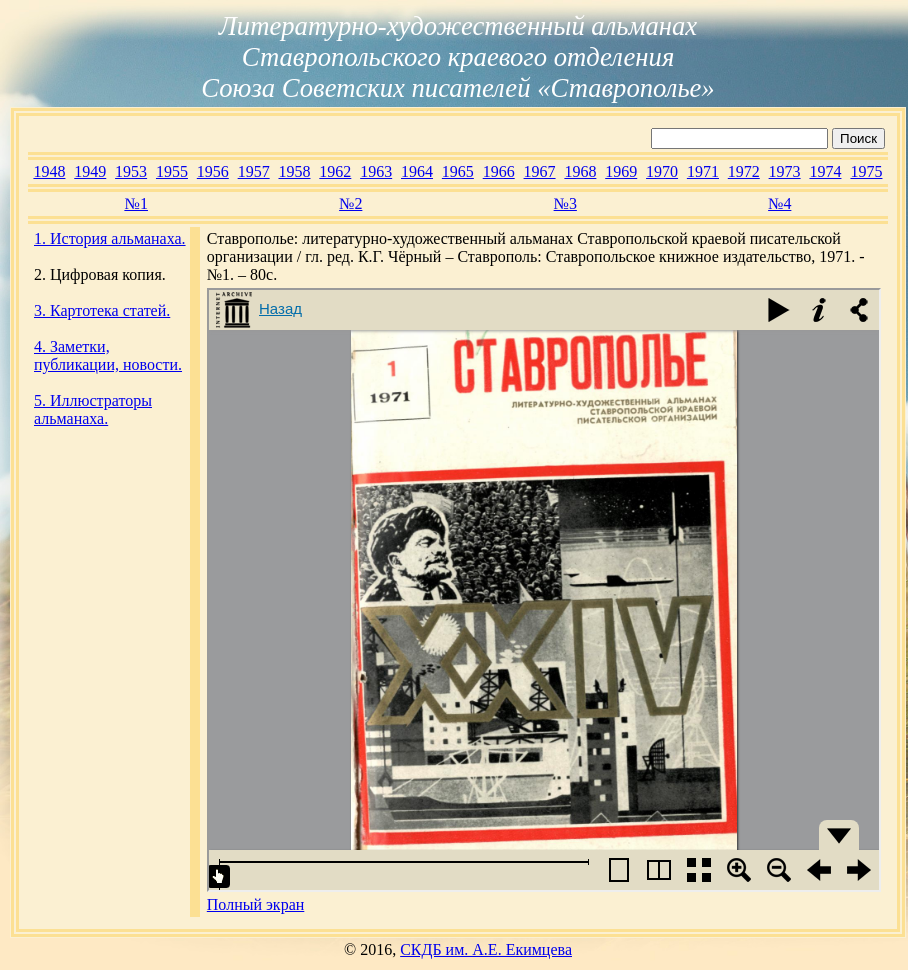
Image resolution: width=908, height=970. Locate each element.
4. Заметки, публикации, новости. (108, 355)
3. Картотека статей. (102, 310)
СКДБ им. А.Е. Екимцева (486, 949)
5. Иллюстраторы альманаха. (93, 409)
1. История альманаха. (110, 238)
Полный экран (256, 904)
